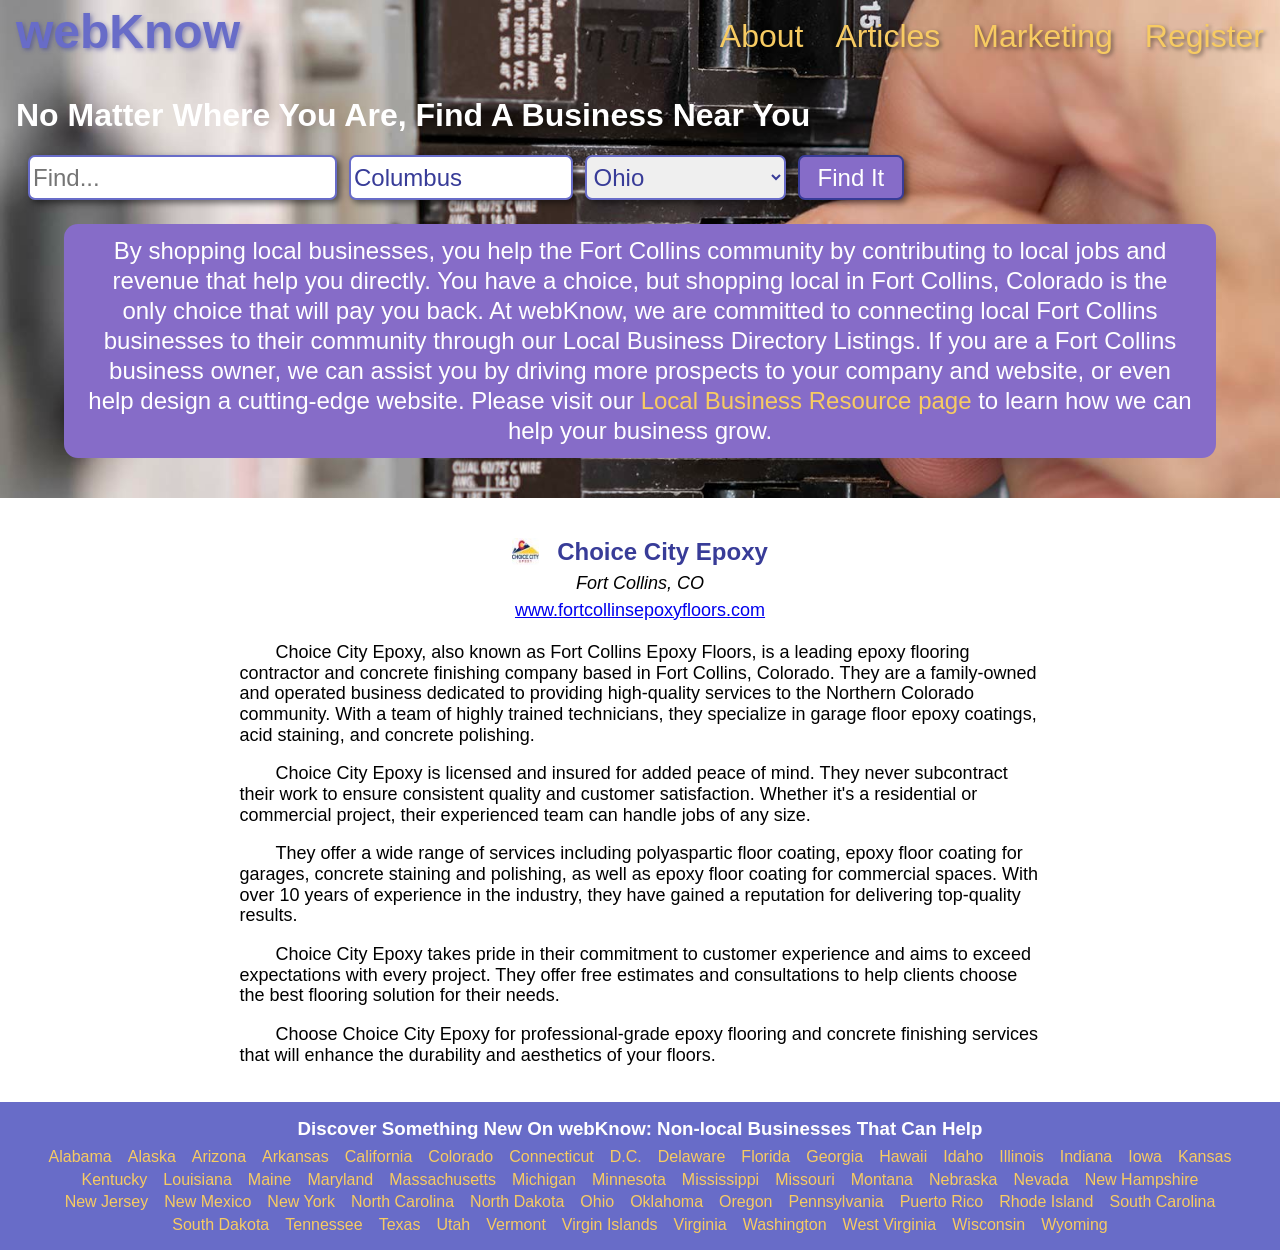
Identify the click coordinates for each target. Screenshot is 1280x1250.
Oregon (745, 1201)
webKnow (128, 31)
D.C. (626, 1156)
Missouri (805, 1179)
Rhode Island (1046, 1201)
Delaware (692, 1156)
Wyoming (1074, 1224)
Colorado (460, 1156)
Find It (851, 177)
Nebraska (963, 1179)
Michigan (544, 1179)
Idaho (963, 1156)
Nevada (1040, 1179)
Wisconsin (988, 1224)
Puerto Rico (942, 1201)
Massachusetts (442, 1179)
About (762, 36)
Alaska (152, 1156)
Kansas (1204, 1156)
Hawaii (903, 1156)
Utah (453, 1224)
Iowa (1145, 1156)
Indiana (1086, 1156)
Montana (882, 1179)
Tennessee (323, 1224)
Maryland (340, 1179)
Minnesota (629, 1179)
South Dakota (220, 1224)
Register (1204, 36)
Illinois (1021, 1156)
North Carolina (402, 1201)
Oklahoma (666, 1201)
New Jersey (107, 1201)
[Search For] (182, 177)
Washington (785, 1224)
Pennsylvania (835, 1201)
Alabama (80, 1156)
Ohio (597, 1201)
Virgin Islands (610, 1224)
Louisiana (197, 1179)
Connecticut (551, 1156)
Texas (400, 1224)
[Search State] (685, 177)
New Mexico (207, 1201)
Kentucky (115, 1179)
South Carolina (1163, 1201)
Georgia (834, 1156)
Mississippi (720, 1179)
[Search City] (461, 177)
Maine (270, 1179)
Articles (887, 36)
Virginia (700, 1224)
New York (301, 1201)
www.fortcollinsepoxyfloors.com (640, 610)
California (379, 1156)
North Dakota (517, 1201)
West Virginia (890, 1224)
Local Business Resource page (806, 400)
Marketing (1042, 36)
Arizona (219, 1156)
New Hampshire (1142, 1179)
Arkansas (295, 1156)
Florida (765, 1156)
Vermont (516, 1224)
